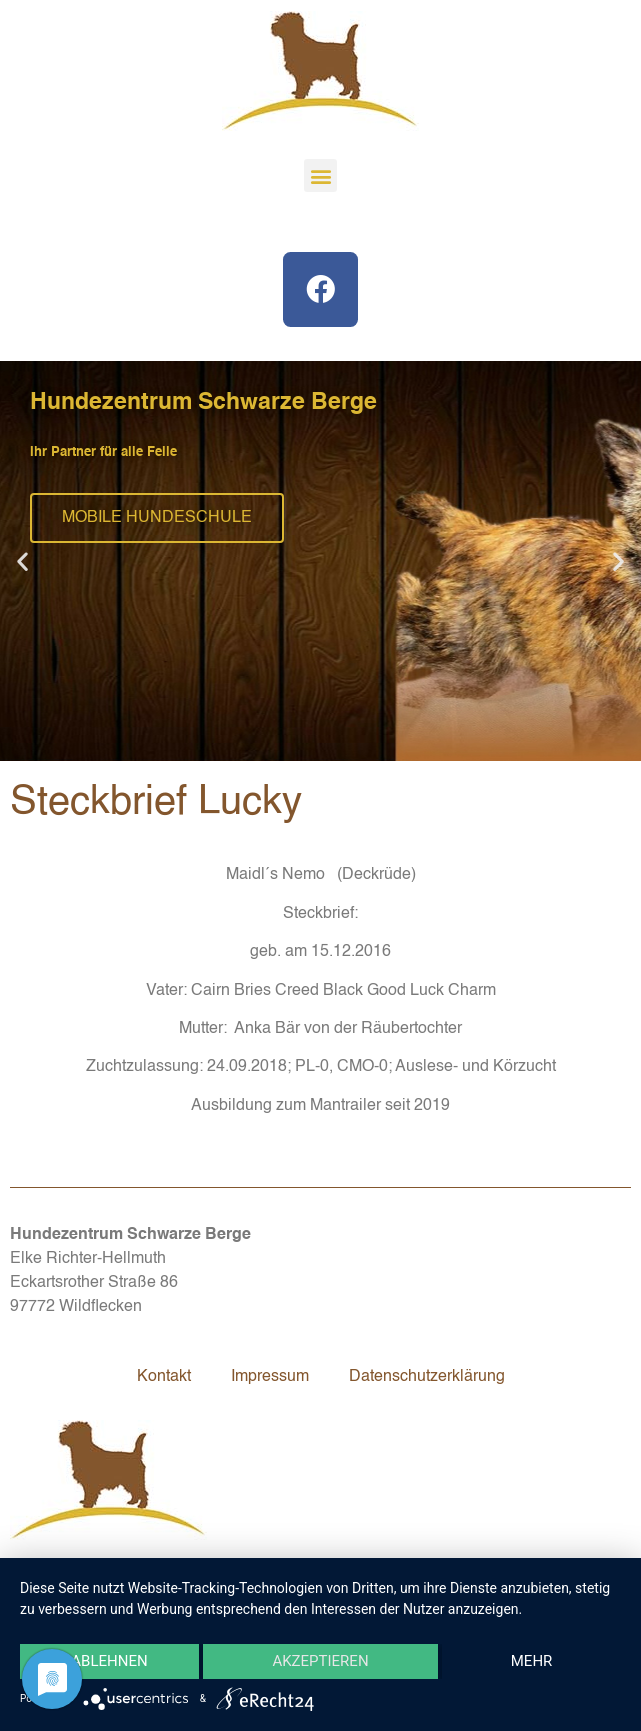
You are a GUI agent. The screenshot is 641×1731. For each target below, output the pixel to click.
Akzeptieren (320, 1662)
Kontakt (164, 1377)
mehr (532, 1662)
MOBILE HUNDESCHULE (157, 518)
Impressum (270, 1377)
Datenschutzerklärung (427, 1377)
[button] (320, 175)
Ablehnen (109, 1662)
